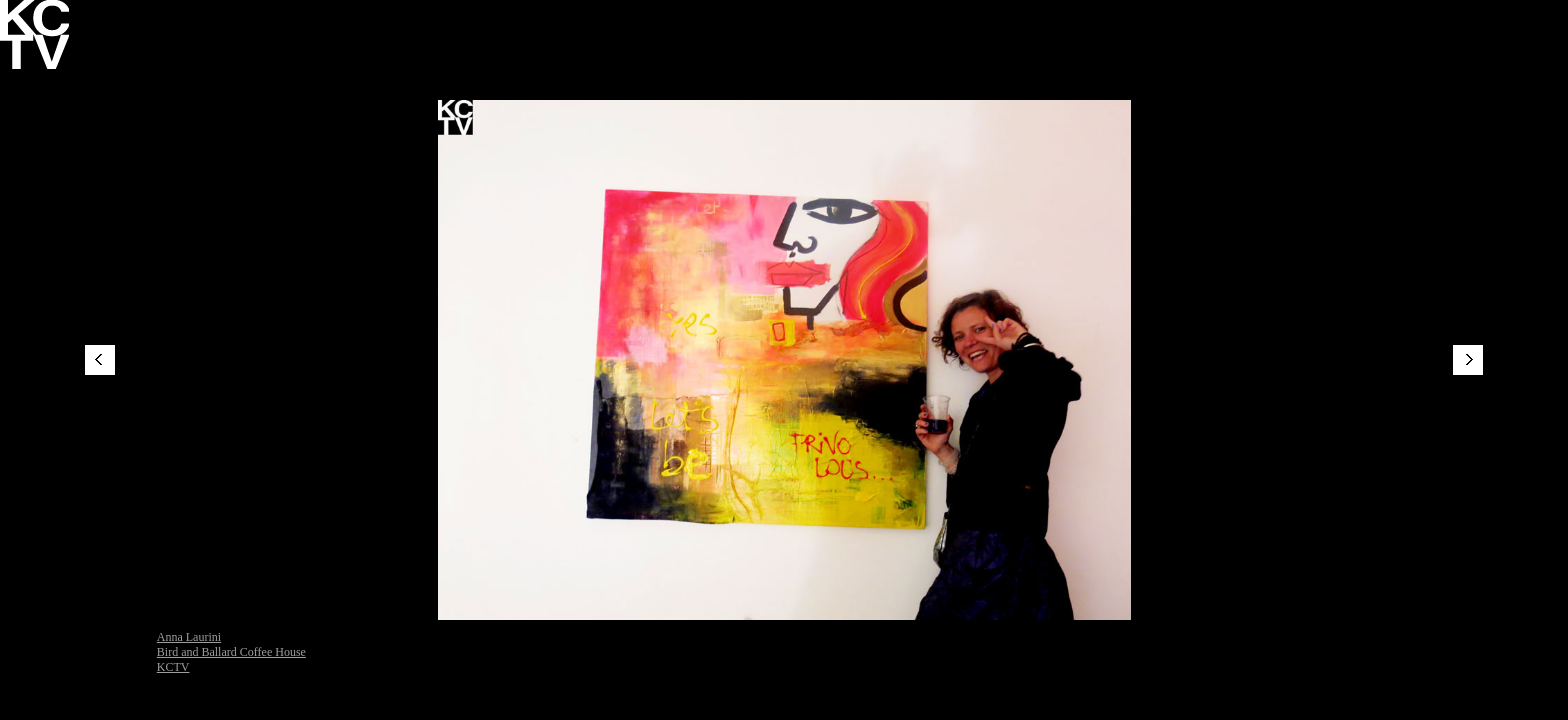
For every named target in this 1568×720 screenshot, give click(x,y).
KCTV (173, 667)
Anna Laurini (189, 637)
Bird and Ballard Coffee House (231, 652)
